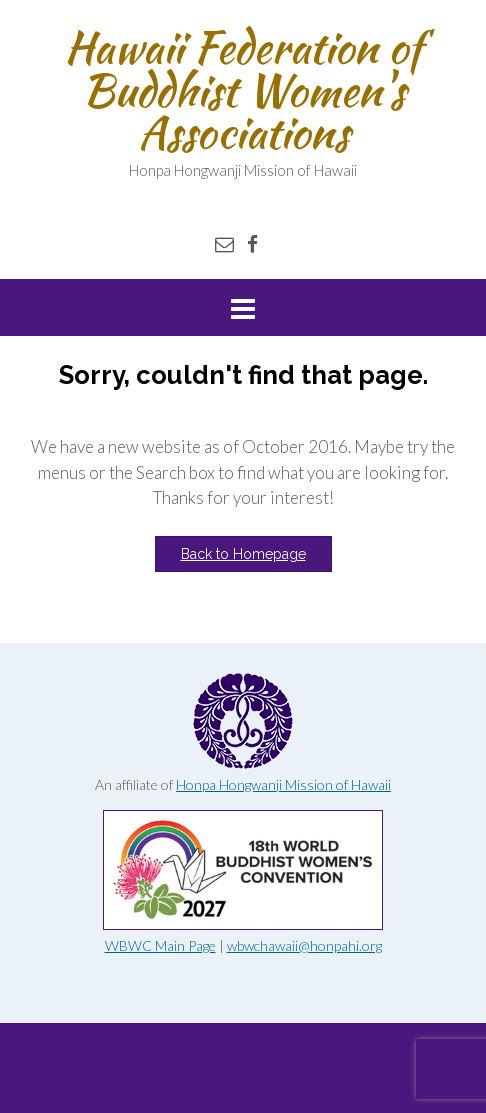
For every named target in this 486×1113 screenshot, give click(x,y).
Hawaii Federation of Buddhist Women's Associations (243, 89)
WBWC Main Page (160, 945)
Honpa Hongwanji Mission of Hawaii (283, 784)
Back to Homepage (243, 554)
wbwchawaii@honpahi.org (304, 945)
